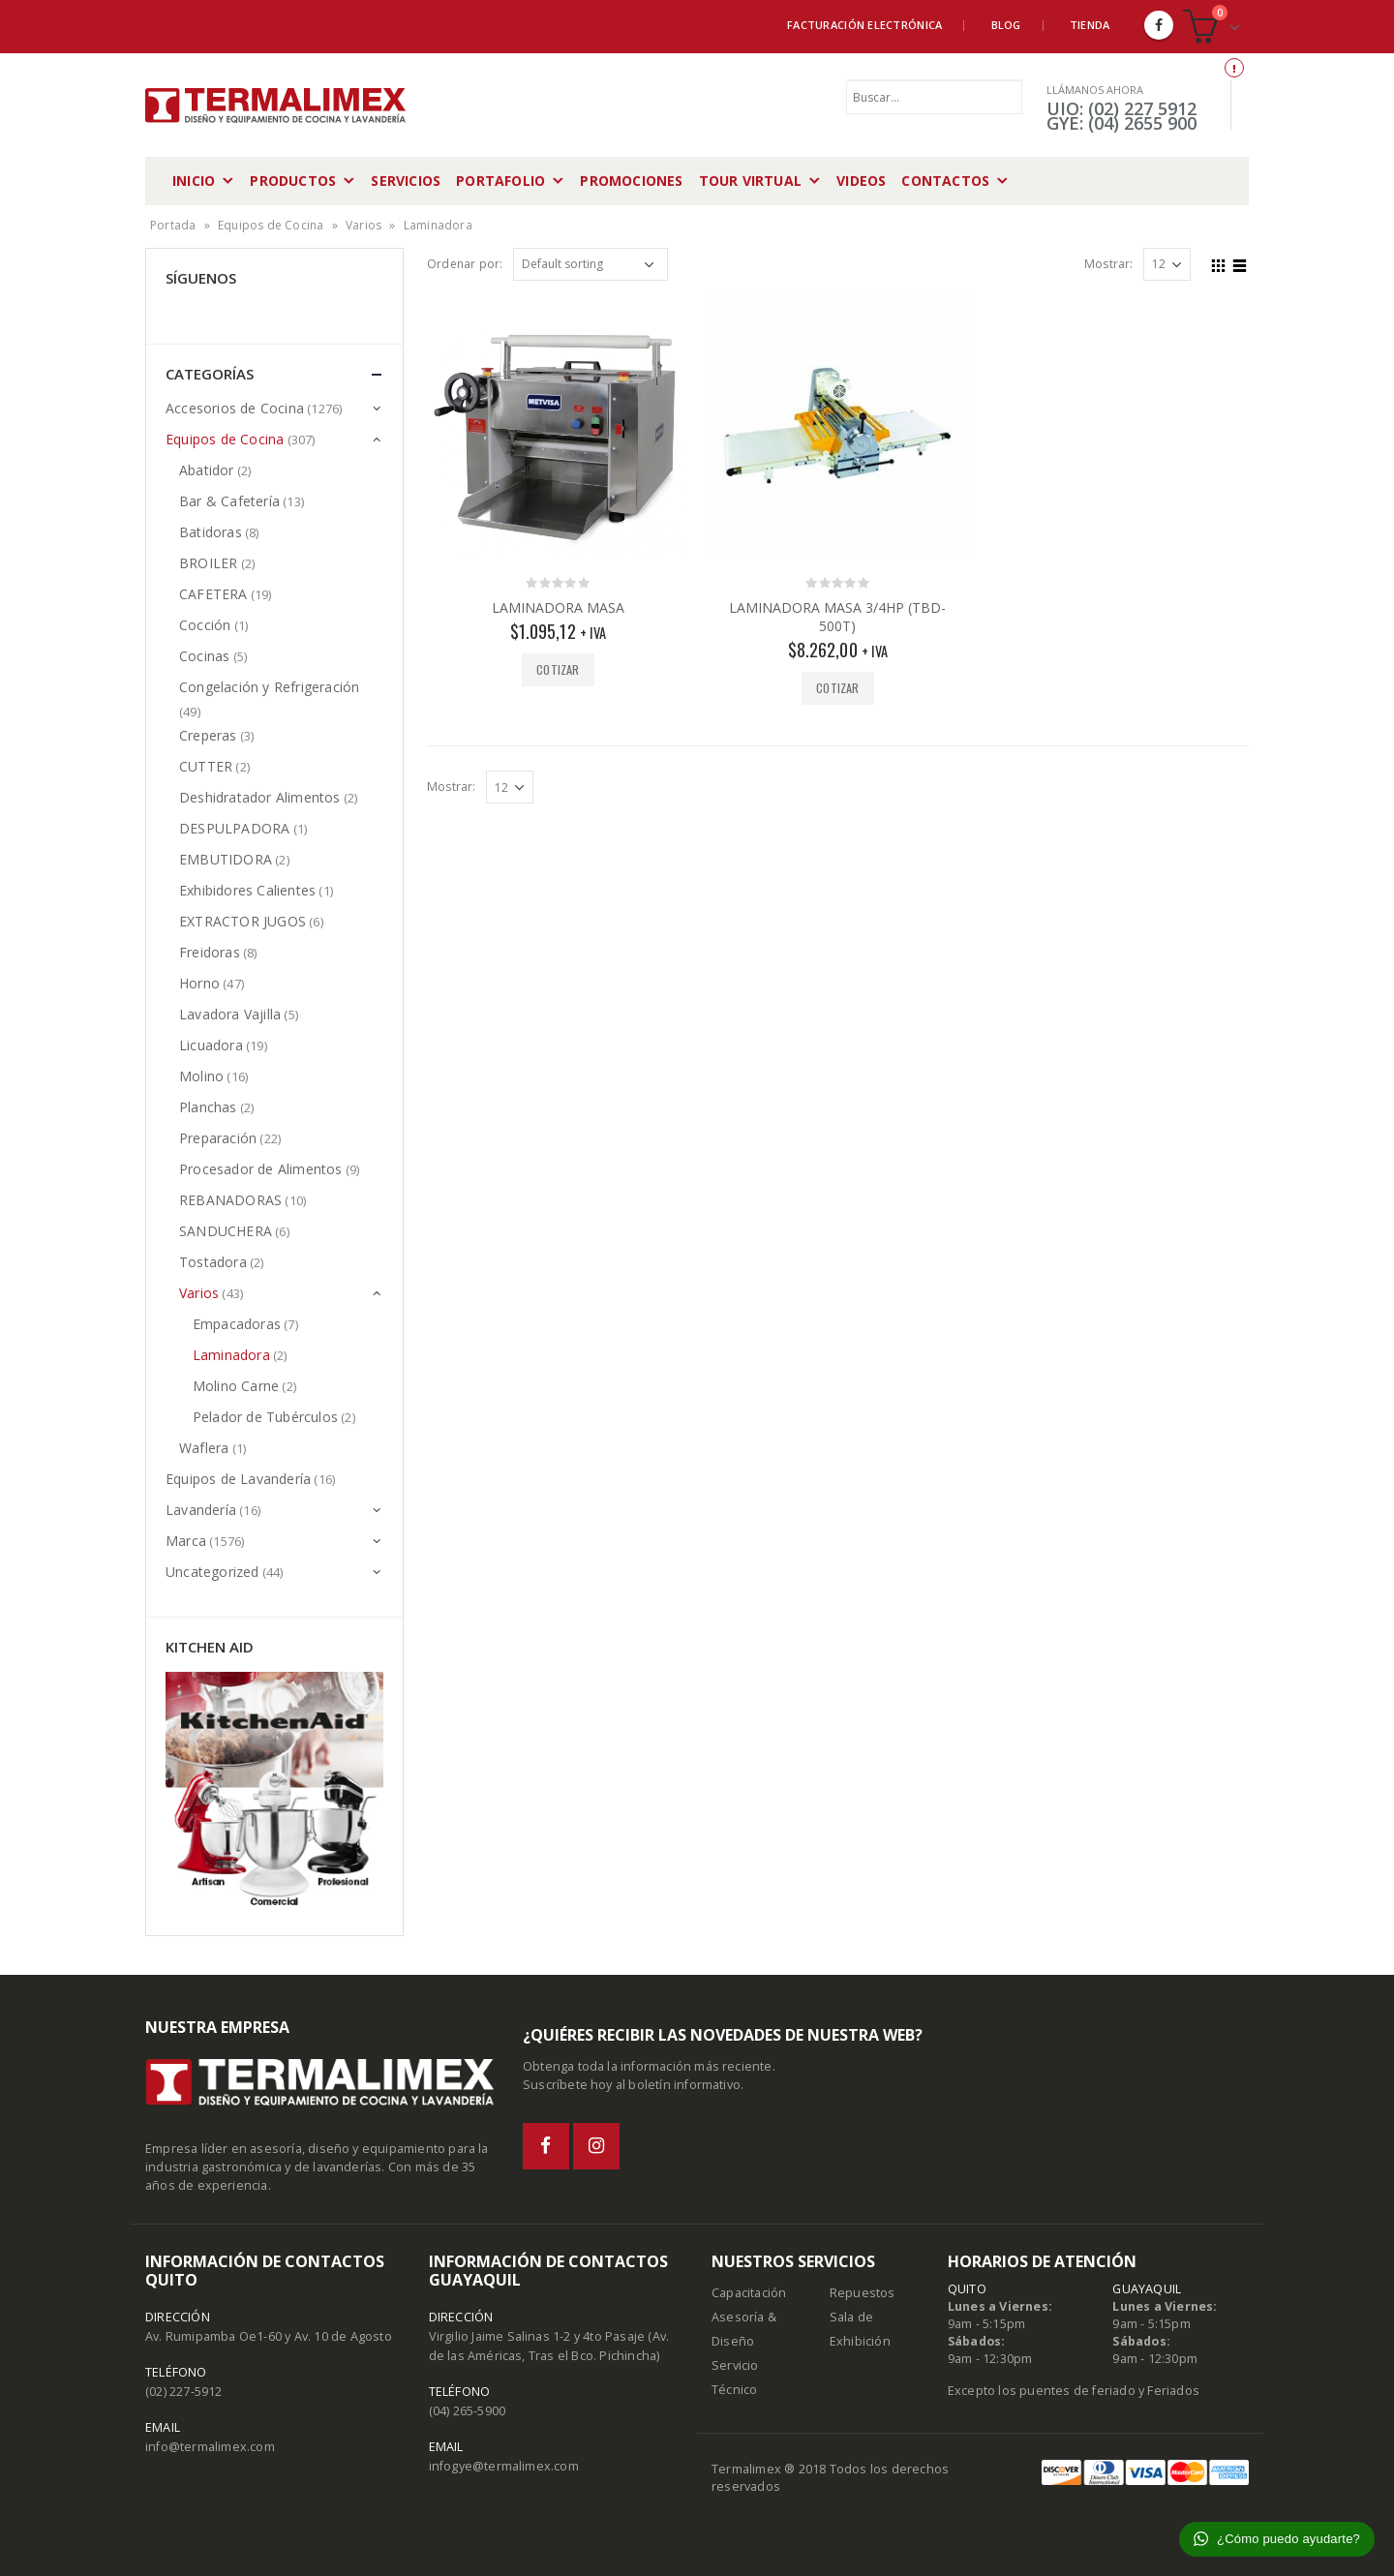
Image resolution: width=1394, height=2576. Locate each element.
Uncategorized (212, 1571)
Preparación (218, 1138)
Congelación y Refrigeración (269, 687)
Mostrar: (1109, 264)
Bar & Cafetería (229, 501)
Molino (201, 1076)
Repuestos (862, 2293)
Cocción (204, 625)
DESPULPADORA (234, 828)
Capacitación (749, 2293)
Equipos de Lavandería (238, 1479)
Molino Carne (236, 1386)
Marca (186, 1540)
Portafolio (500, 180)
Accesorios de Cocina (235, 408)
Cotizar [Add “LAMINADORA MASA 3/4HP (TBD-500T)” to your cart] (837, 688)
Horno (199, 983)
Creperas (208, 735)
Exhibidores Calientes (247, 890)
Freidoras (209, 952)
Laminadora (231, 1355)
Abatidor (206, 470)
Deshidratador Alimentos (260, 797)
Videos (861, 180)
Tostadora (213, 1262)
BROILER (208, 563)
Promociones (631, 180)
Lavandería (201, 1509)
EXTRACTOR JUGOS (242, 921)
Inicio (193, 180)
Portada (173, 225)
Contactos (945, 180)
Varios (363, 225)
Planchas (208, 1107)
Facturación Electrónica (864, 24)
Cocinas (204, 656)
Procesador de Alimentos (261, 1169)
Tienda (1090, 24)
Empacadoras (237, 1324)
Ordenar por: (464, 264)
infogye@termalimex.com (504, 2466)
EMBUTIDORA (225, 859)
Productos (293, 180)
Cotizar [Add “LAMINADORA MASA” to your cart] (557, 669)
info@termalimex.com (210, 2447)
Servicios (405, 180)
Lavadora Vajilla (230, 1014)
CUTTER (205, 766)
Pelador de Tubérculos (265, 1417)
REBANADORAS (230, 1200)
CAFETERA (213, 594)
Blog (1006, 24)
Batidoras (210, 532)
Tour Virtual (750, 180)
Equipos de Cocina (270, 225)
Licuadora (211, 1045)
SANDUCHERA (225, 1231)
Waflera (203, 1448)
